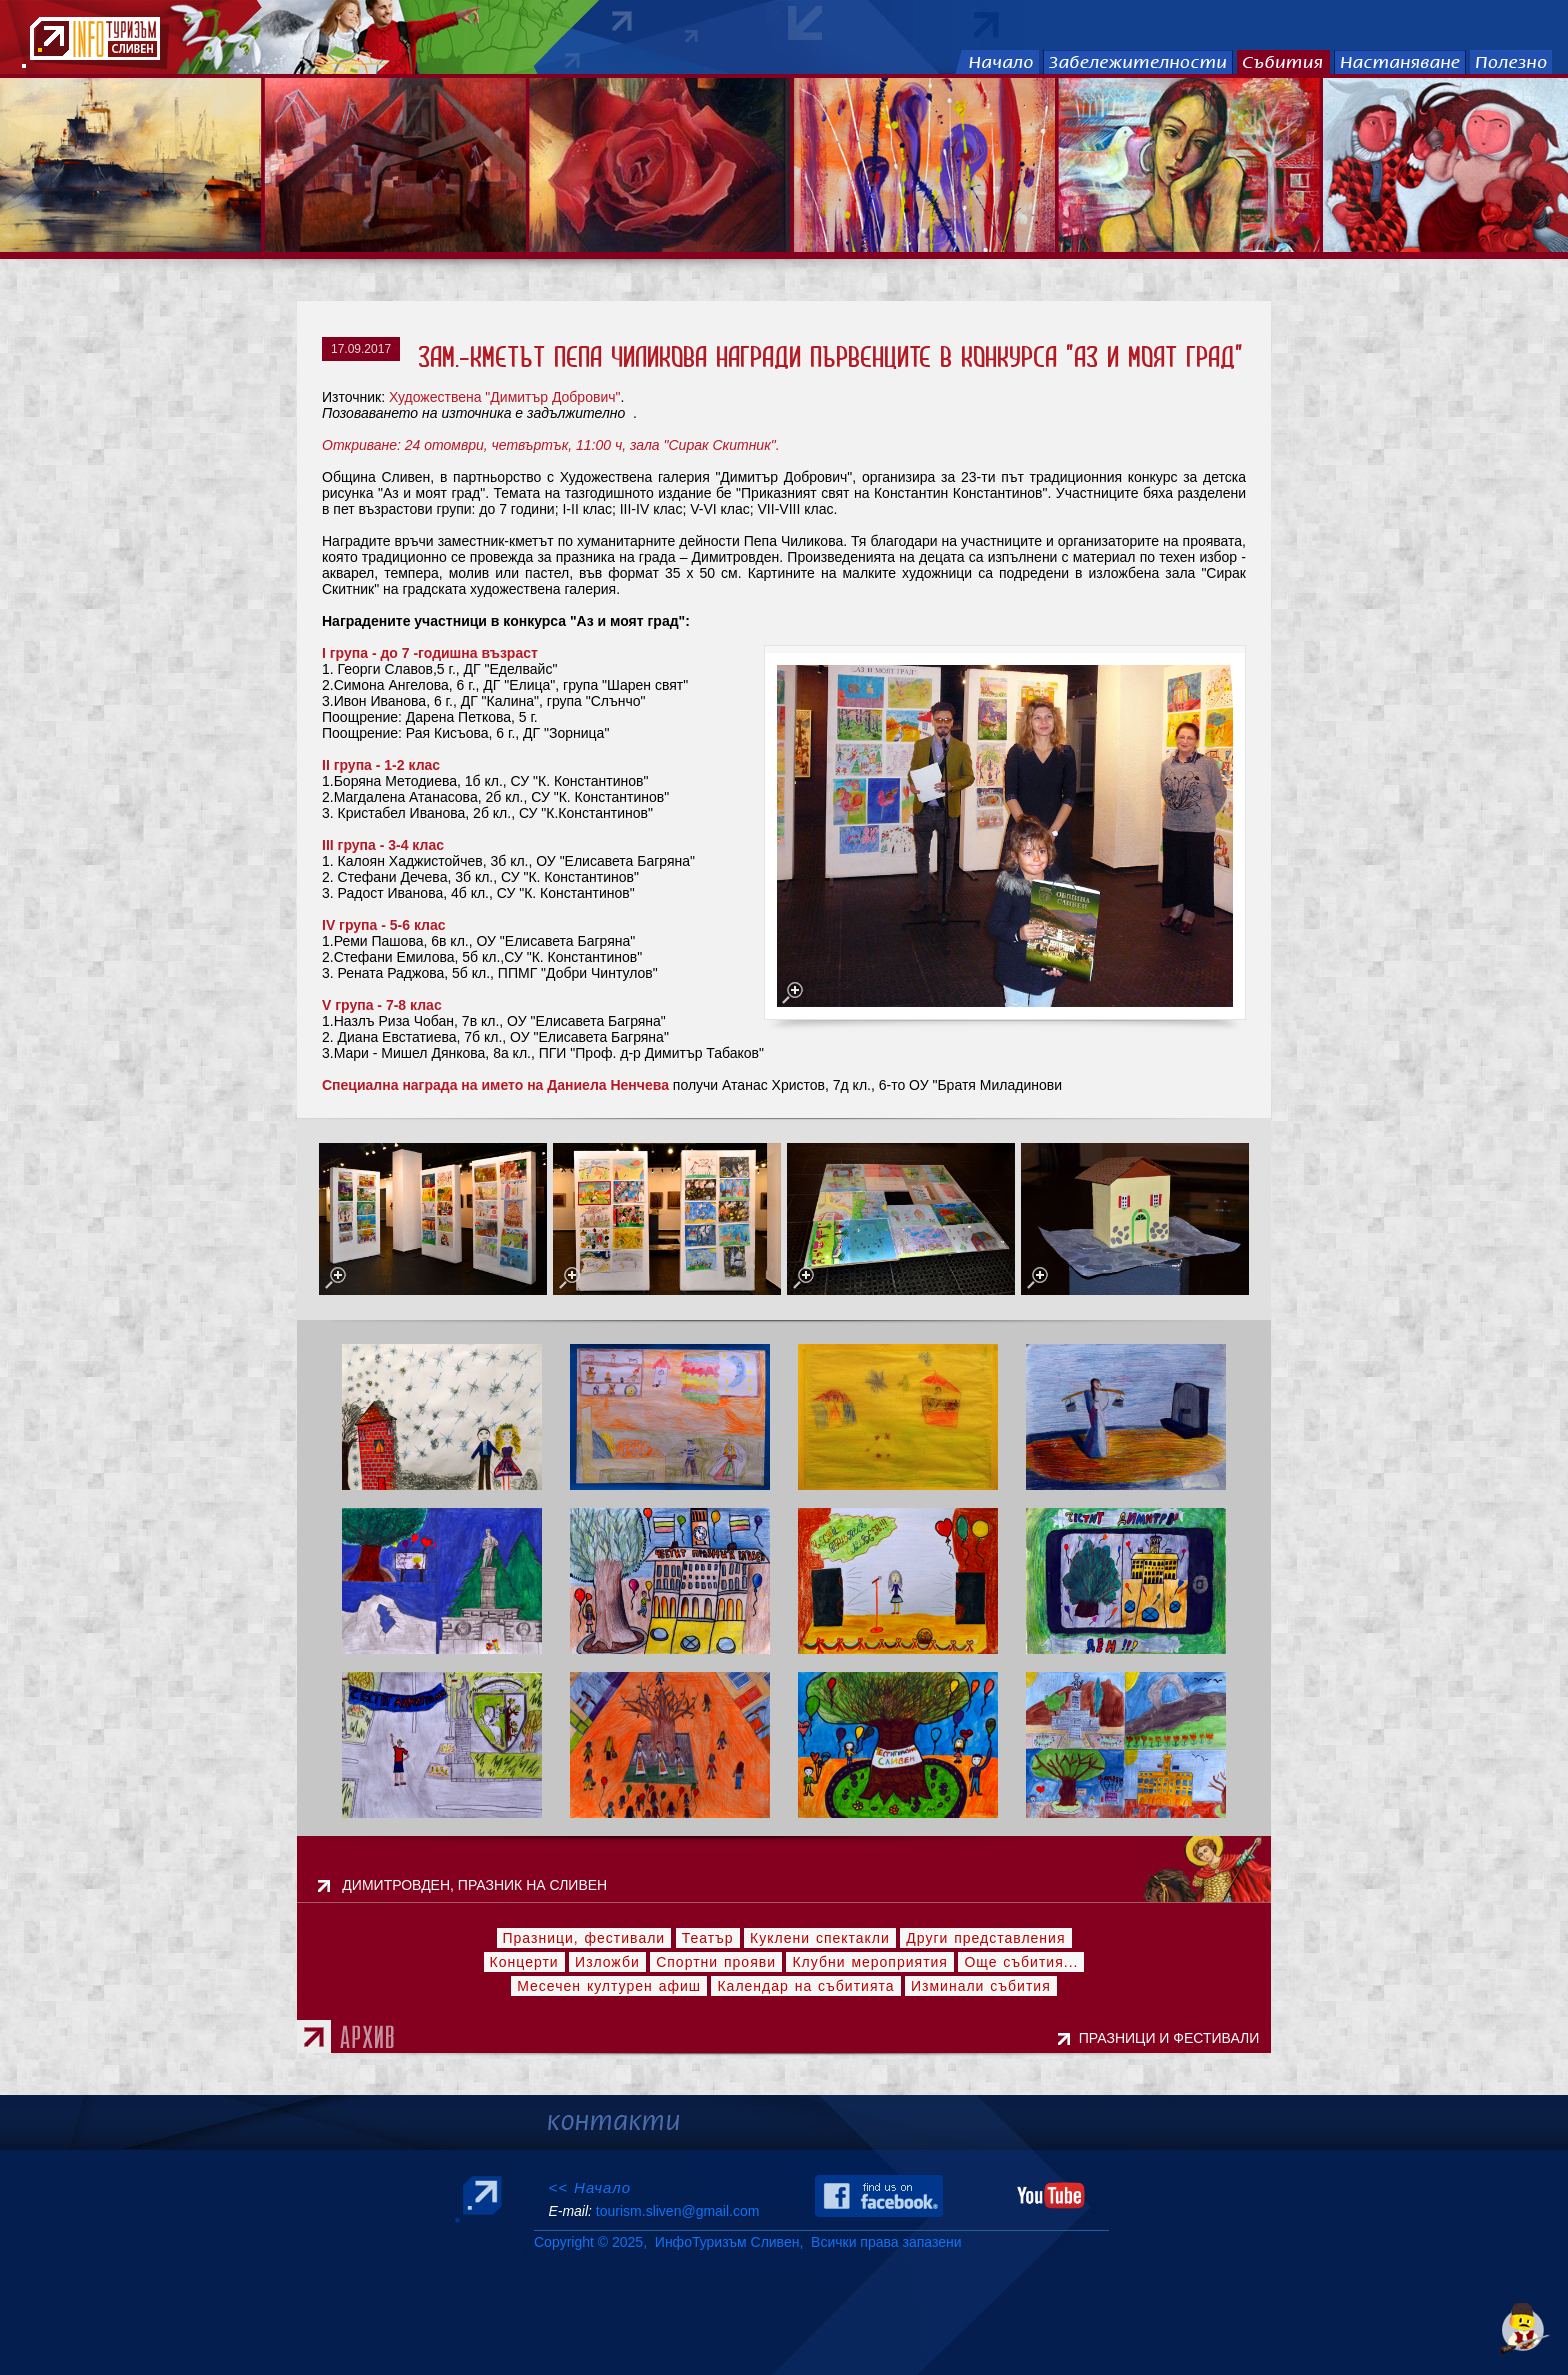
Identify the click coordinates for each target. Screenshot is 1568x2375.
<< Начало (589, 2187)
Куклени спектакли (820, 1938)
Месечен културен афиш (609, 1986)
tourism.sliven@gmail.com (677, 2211)
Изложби (607, 1962)
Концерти (524, 1962)
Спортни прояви (716, 1962)
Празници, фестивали (584, 1938)
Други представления (985, 1938)
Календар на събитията (805, 1986)
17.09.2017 (361, 349)
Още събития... (1021, 1962)
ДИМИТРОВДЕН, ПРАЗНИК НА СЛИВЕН (480, 1885)
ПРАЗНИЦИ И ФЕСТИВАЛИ (1173, 2038)
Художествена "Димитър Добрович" (505, 397)
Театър (708, 1938)
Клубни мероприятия (870, 1962)
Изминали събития (981, 1986)
